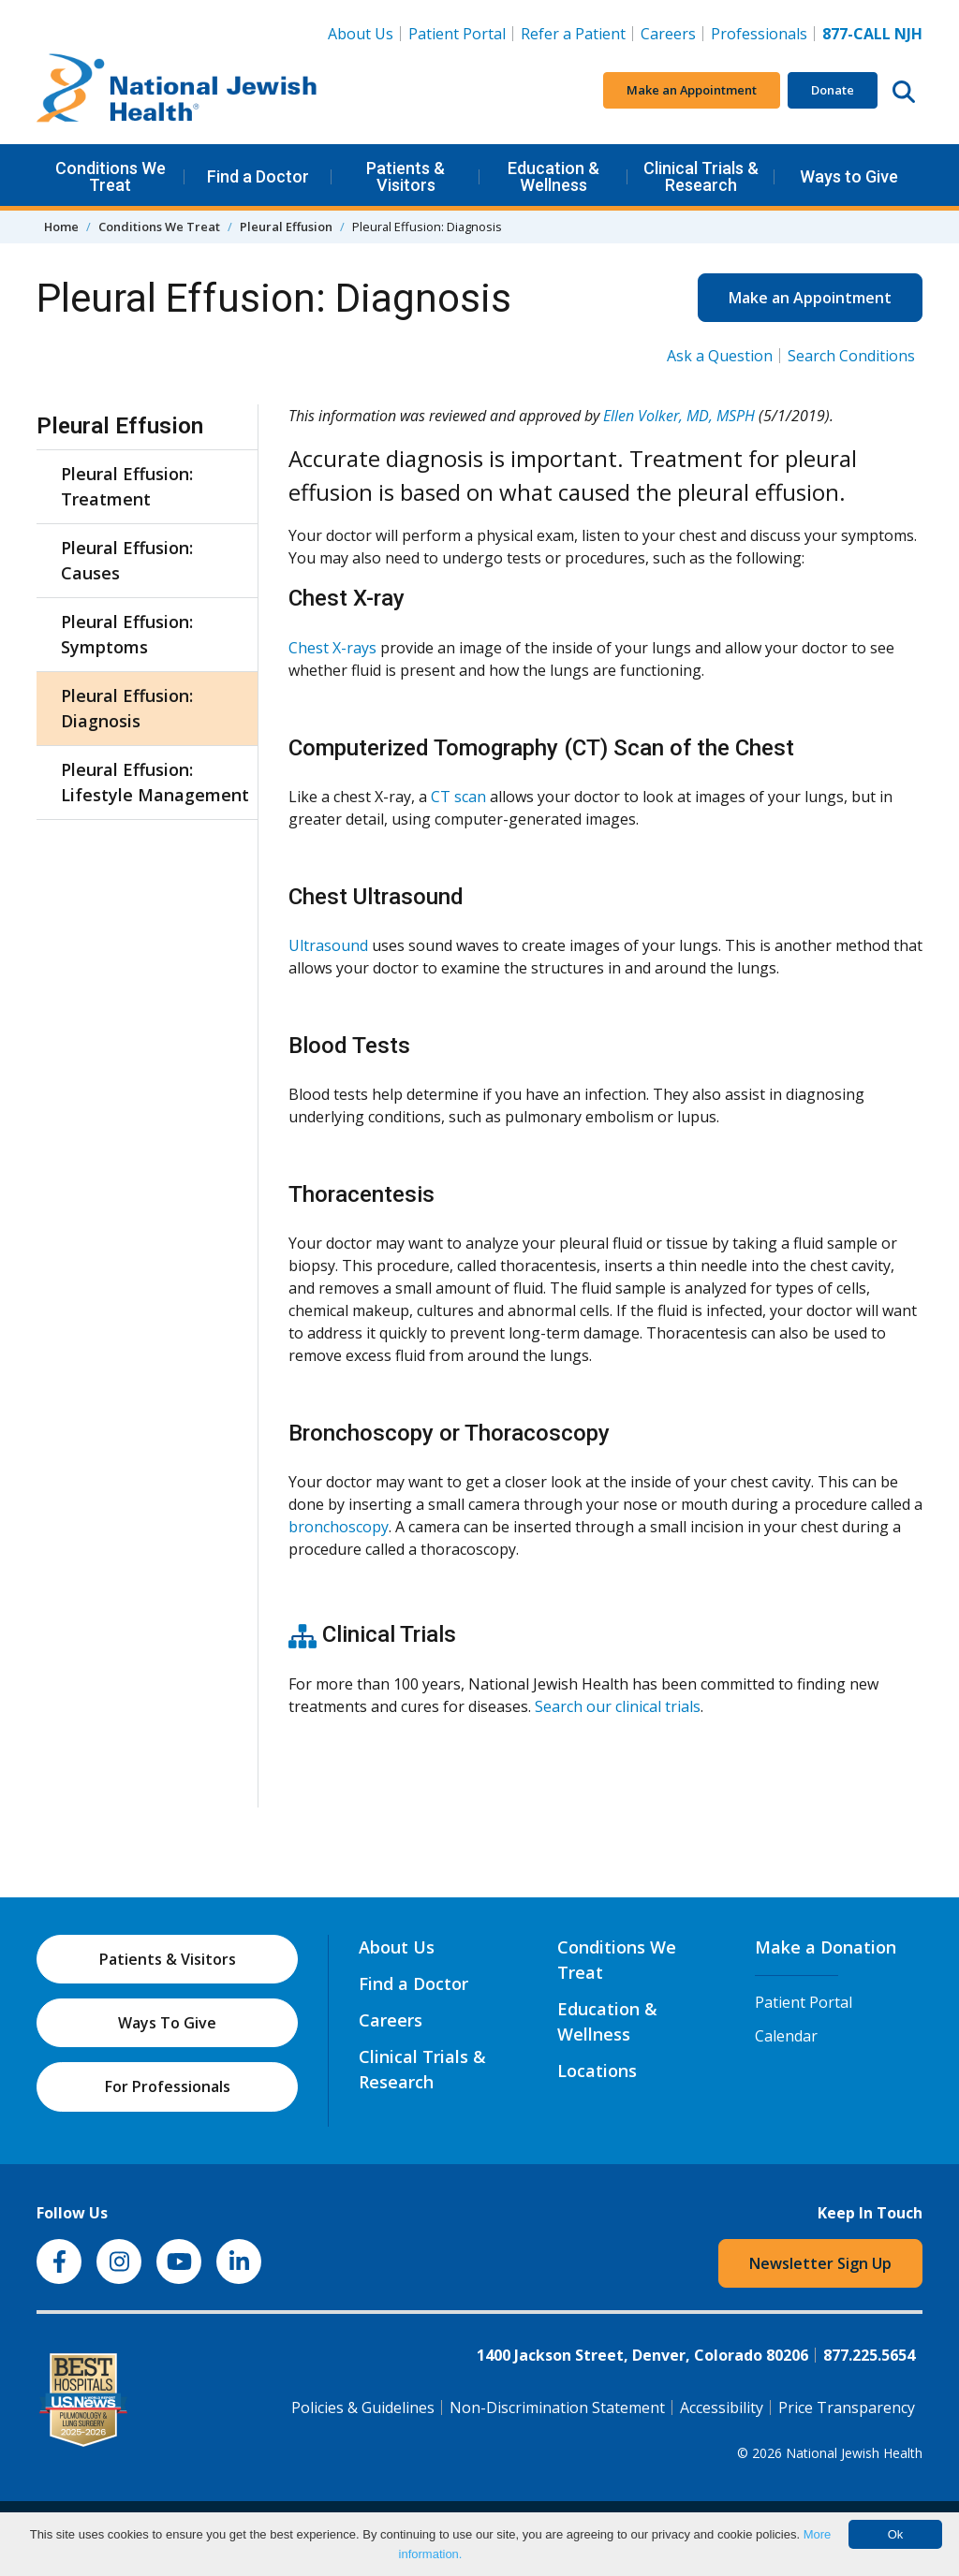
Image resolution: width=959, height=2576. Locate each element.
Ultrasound (328, 945)
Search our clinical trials (618, 1706)
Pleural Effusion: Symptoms (127, 634)
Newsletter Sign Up (820, 2263)
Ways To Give (167, 2022)
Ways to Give (849, 176)
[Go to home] (177, 90)
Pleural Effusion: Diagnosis (127, 708)
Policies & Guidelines (363, 2407)
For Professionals (167, 2086)
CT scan (458, 796)
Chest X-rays (332, 647)
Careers (672, 33)
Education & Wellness (553, 176)
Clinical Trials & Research (701, 176)
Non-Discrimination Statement (557, 2407)
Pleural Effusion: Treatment (127, 486)
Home (61, 226)
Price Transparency (846, 2407)
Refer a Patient (573, 33)
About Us (360, 33)
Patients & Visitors (405, 176)
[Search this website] (903, 91)
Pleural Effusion (286, 226)
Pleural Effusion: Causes (127, 560)
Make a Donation (825, 1947)
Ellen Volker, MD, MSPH (679, 415)
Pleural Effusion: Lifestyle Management (155, 782)
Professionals (759, 33)
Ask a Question (720, 355)
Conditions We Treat (110, 176)
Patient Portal (457, 33)
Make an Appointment (692, 89)
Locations (597, 2070)
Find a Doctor (258, 176)
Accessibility (721, 2407)
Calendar (786, 2036)
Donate (832, 89)
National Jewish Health (854, 2453)
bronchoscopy (338, 1526)
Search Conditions (851, 355)
